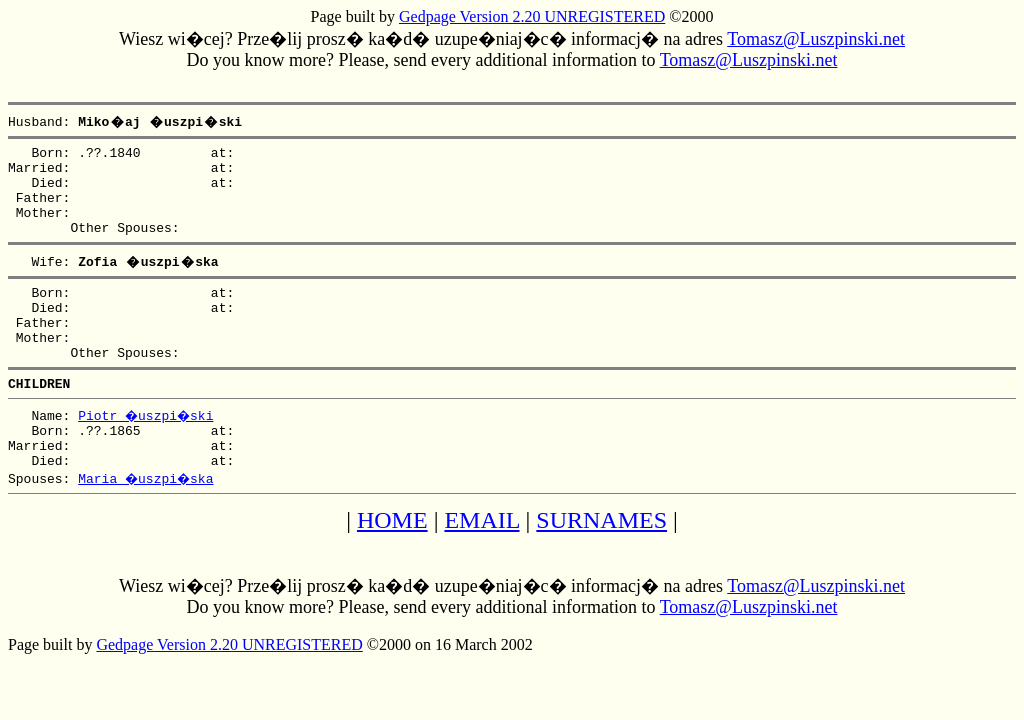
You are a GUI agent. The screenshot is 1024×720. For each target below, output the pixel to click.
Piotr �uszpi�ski (148, 451)
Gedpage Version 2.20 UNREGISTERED (532, 16)
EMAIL (481, 565)
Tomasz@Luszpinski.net (816, 39)
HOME (392, 565)
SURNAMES (601, 565)
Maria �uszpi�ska (148, 523)
